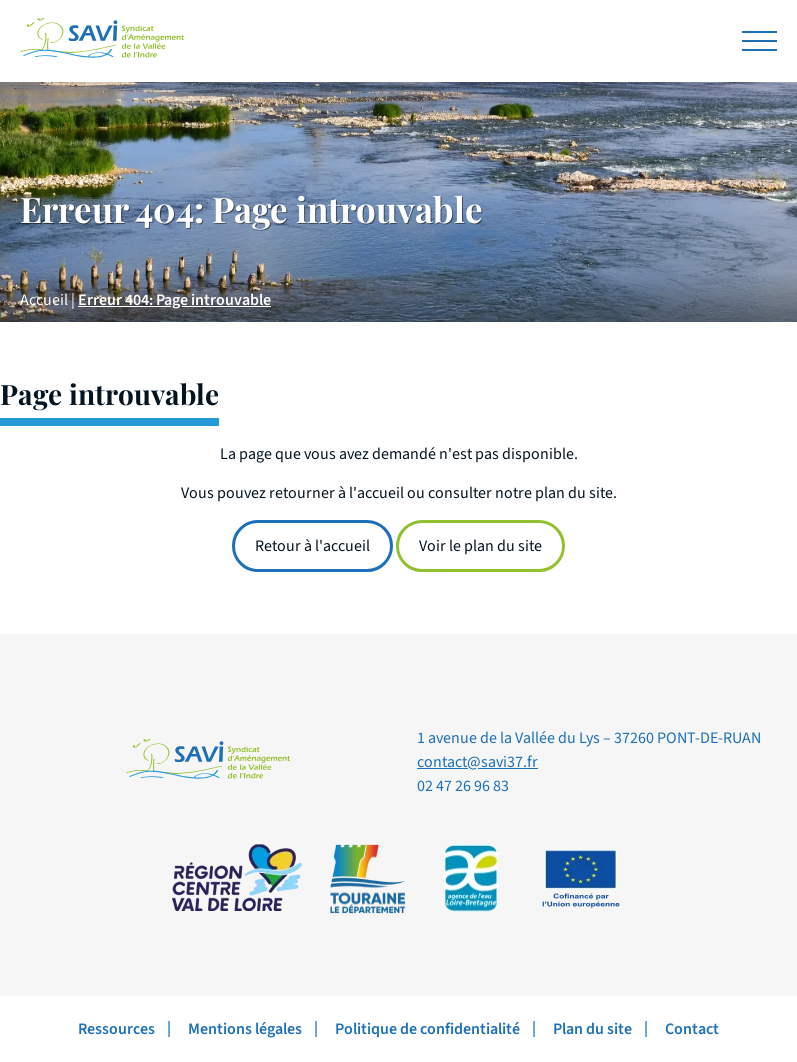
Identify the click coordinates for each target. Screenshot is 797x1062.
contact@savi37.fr (477, 762)
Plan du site (592, 1029)
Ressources (116, 1029)
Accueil (44, 300)
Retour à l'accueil (312, 546)
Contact (692, 1029)
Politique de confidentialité (427, 1029)
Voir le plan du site (480, 546)
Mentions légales (245, 1029)
